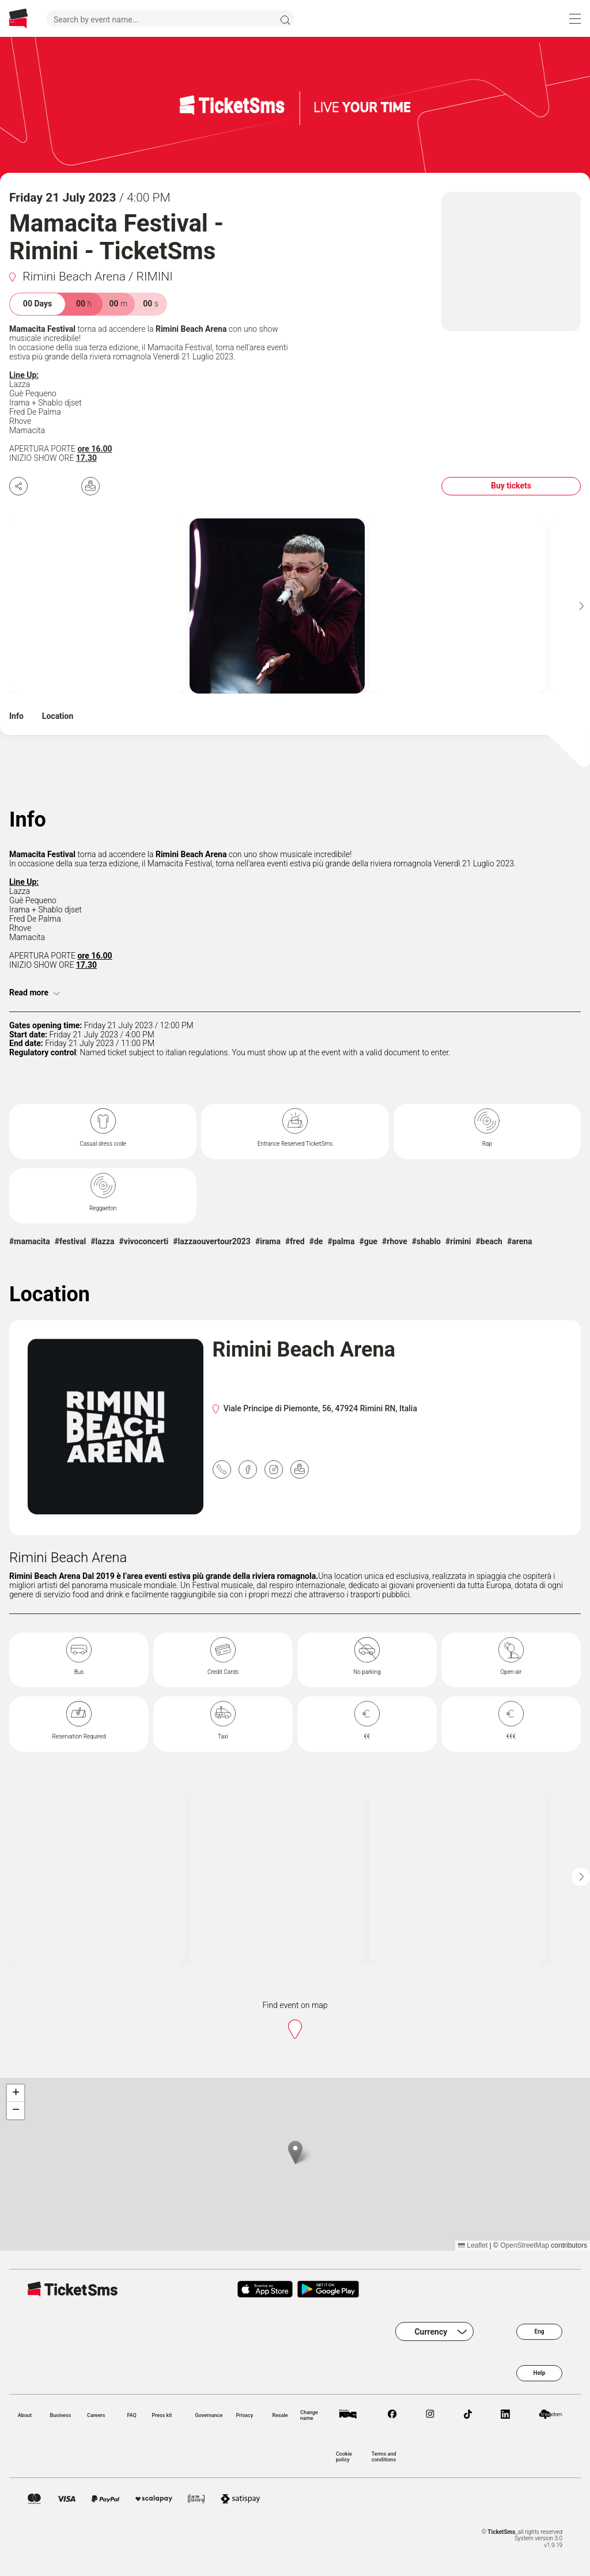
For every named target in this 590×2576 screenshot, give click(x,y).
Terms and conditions (384, 2457)
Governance (208, 2415)
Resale (280, 2415)
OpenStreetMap (524, 2245)
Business (60, 2415)
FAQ (131, 2415)
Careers (96, 2415)
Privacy (244, 2415)
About (25, 2415)
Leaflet (472, 2245)
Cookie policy (344, 2457)
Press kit (162, 2415)
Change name (309, 2415)
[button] (295, 2152)
